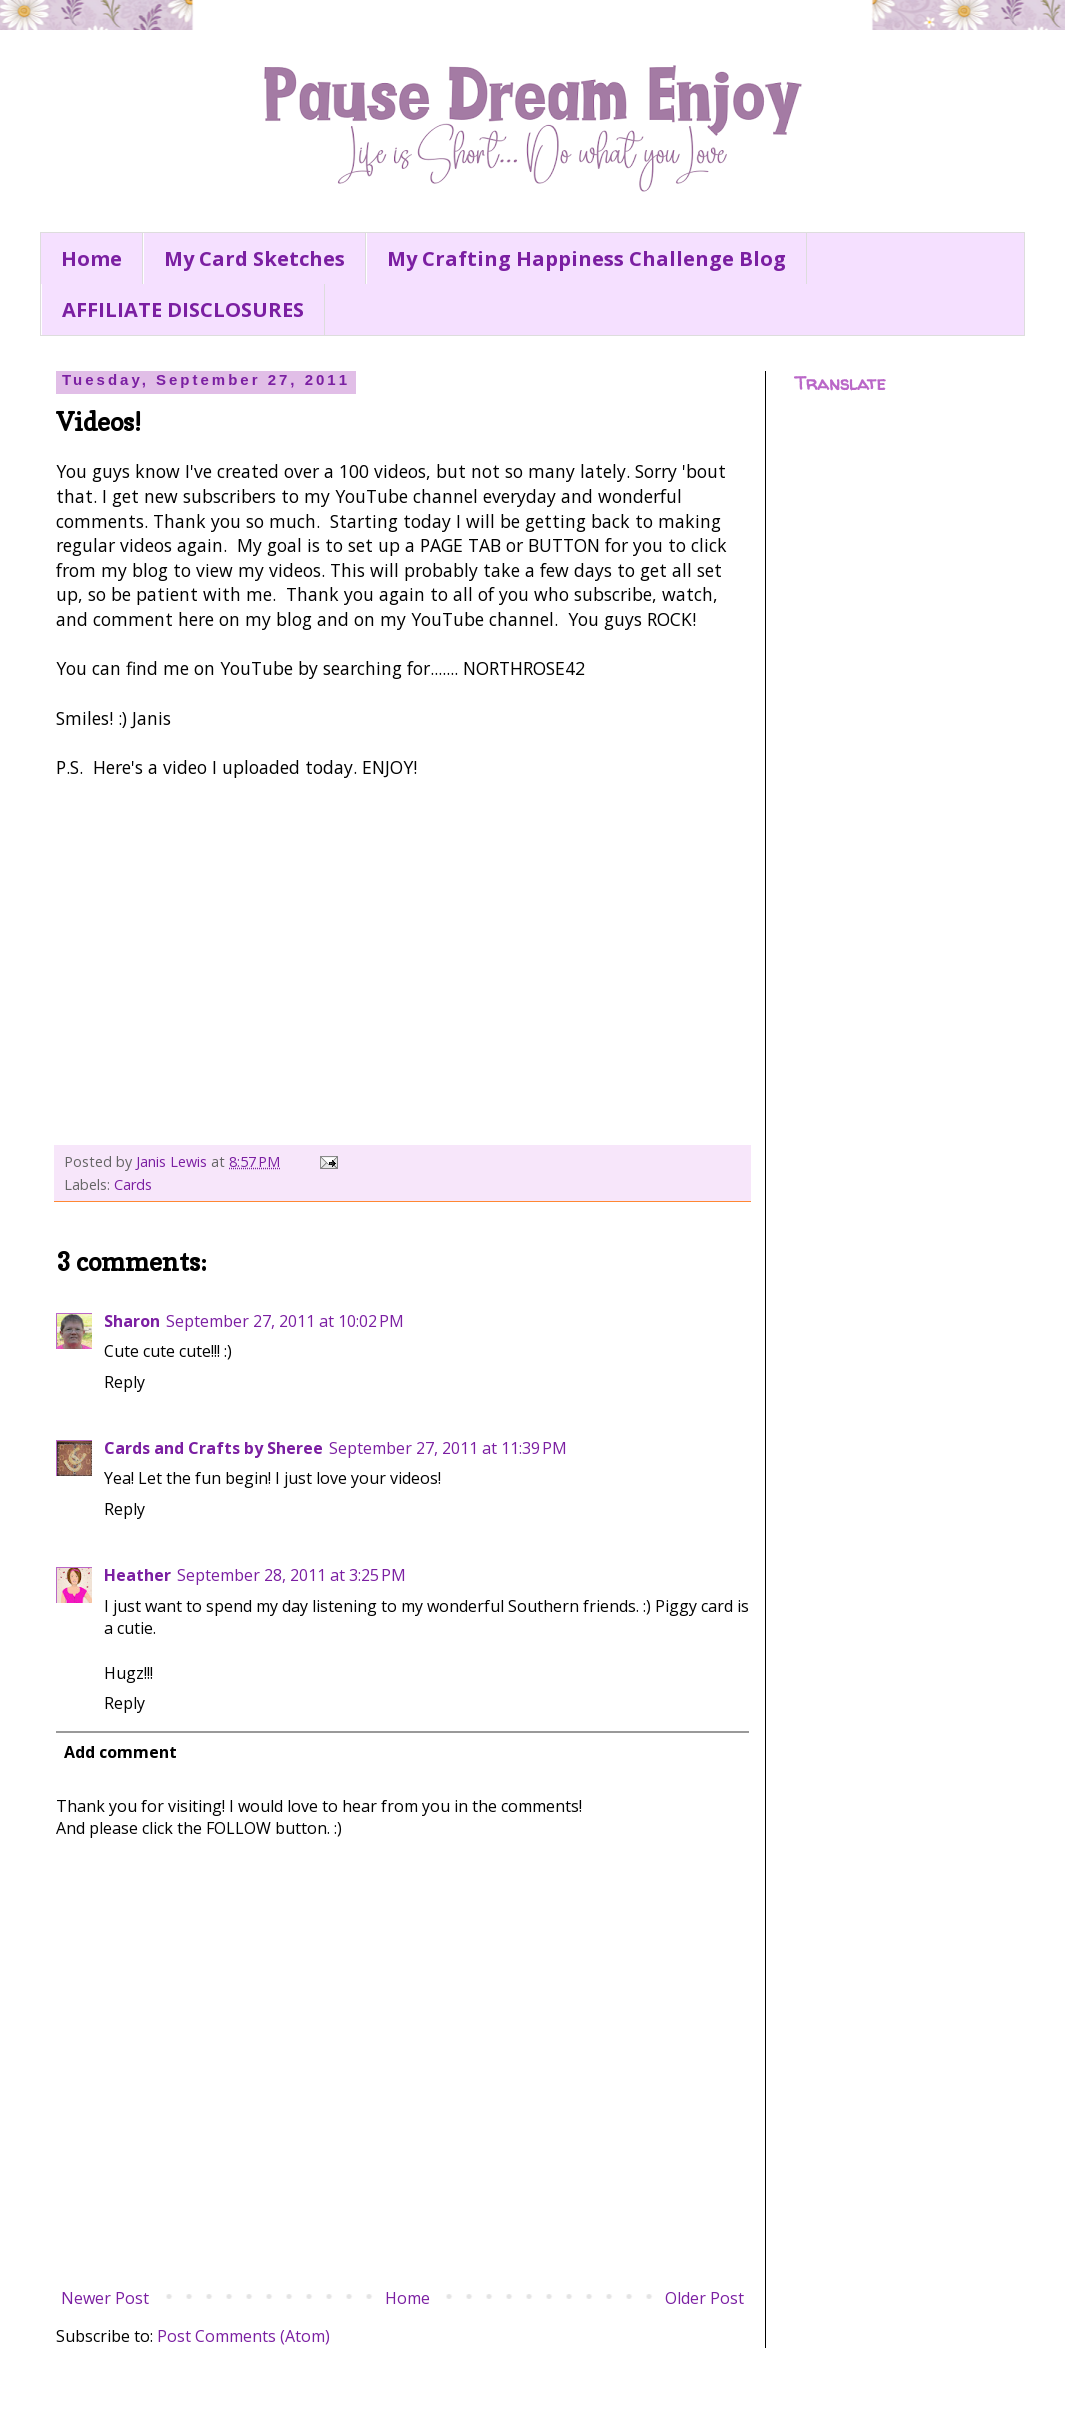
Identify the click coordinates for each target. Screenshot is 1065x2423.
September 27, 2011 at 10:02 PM (285, 1321)
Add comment (120, 1752)
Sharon (132, 1321)
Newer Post (105, 2298)
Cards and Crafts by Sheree (213, 1448)
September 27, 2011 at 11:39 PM (448, 1448)
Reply (124, 1382)
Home (91, 258)
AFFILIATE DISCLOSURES (183, 309)
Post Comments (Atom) (243, 2336)
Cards (133, 1184)
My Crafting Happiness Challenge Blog (586, 258)
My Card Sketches (254, 258)
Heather (137, 1575)
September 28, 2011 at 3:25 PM (291, 1575)
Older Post (704, 2298)
